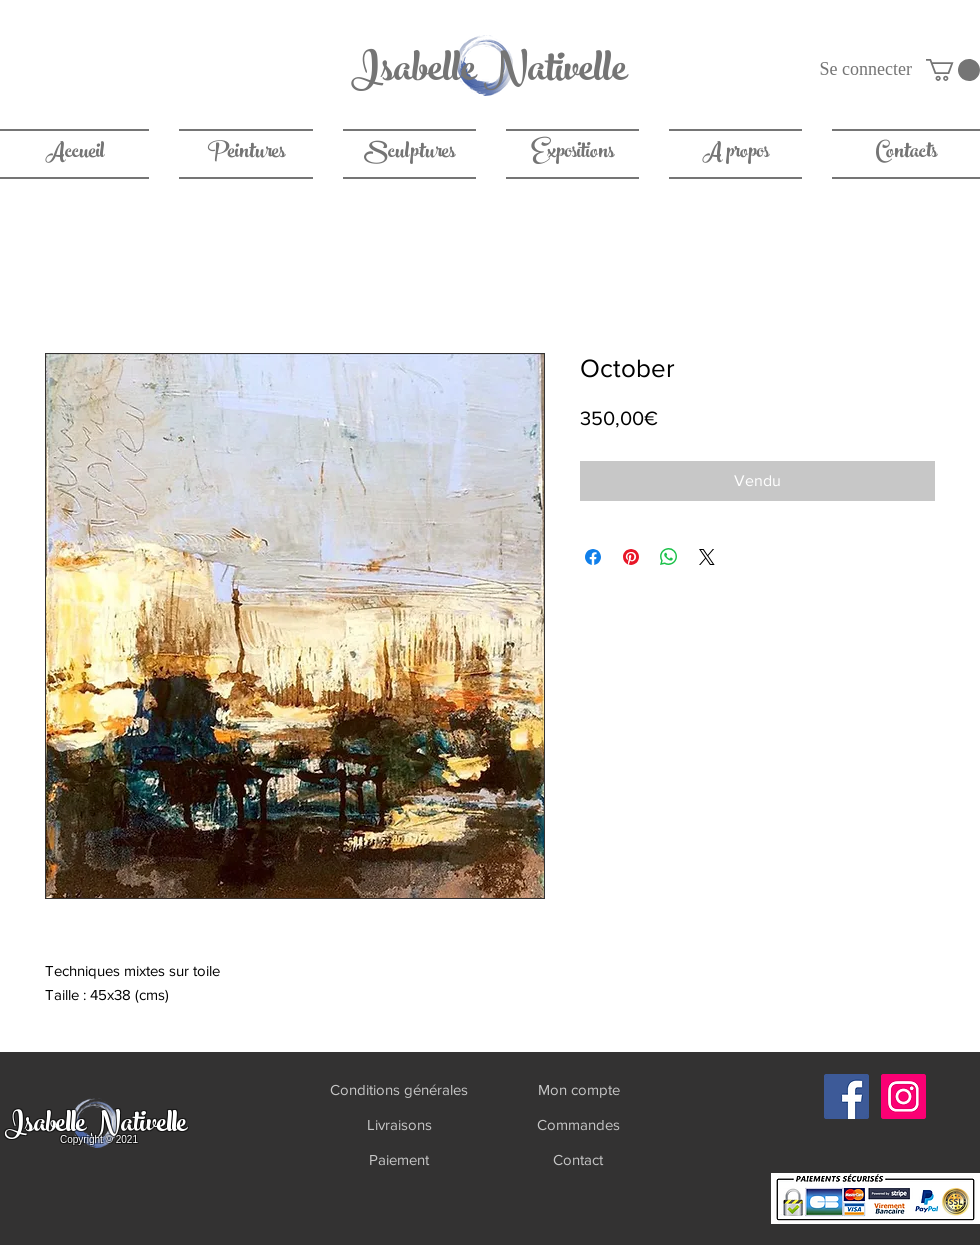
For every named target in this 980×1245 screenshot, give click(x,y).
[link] (953, 70)
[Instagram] (903, 1096)
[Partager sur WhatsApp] (669, 557)
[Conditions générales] (399, 1089)
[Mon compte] (578, 1089)
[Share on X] (707, 557)
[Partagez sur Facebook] (593, 557)
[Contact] (578, 1159)
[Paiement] (398, 1159)
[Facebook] (846, 1096)
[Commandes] (578, 1124)
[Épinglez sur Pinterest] (631, 557)
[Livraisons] (399, 1124)
